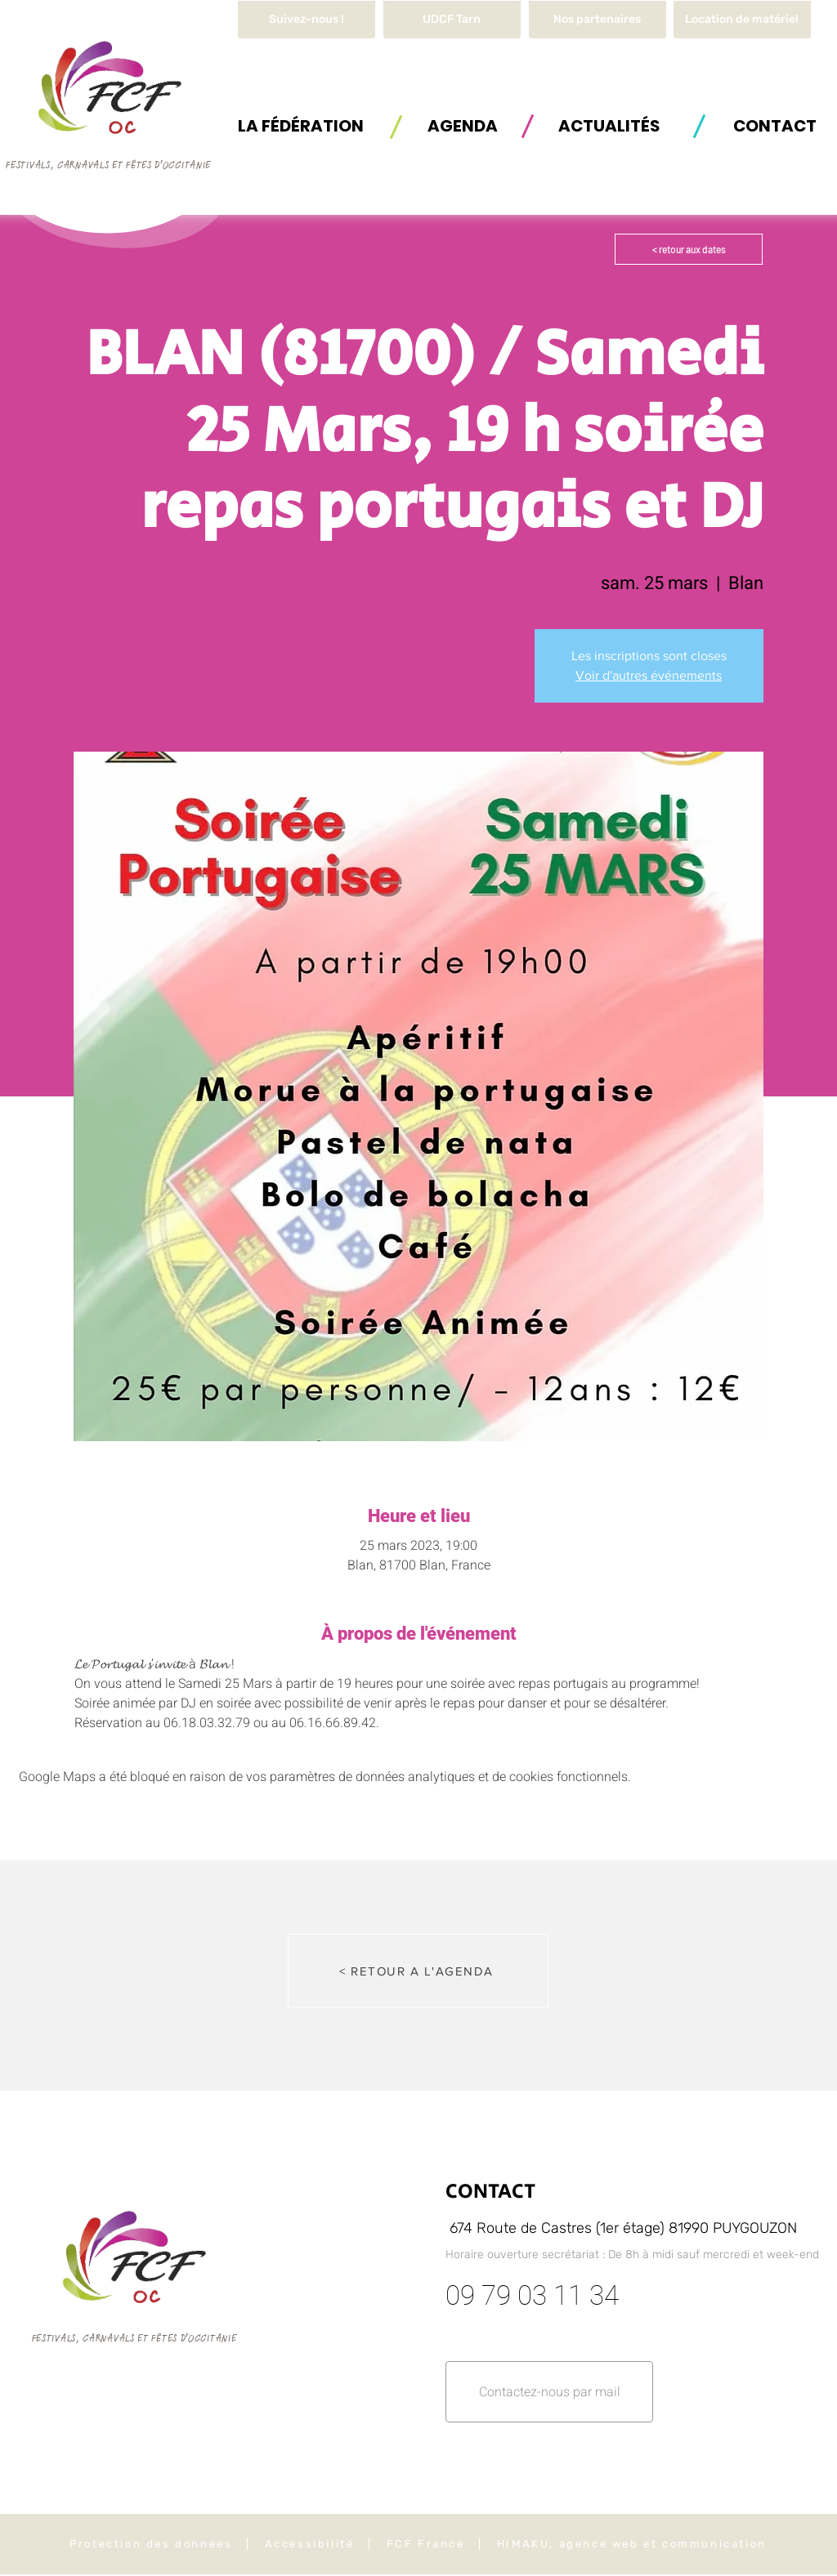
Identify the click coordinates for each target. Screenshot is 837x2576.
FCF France (426, 2544)
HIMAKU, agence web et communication (632, 2544)
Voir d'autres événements (648, 675)
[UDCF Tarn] (452, 19)
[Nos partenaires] (597, 19)
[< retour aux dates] (689, 249)
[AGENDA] (462, 125)
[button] (742, 19)
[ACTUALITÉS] (609, 125)
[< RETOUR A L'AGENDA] (418, 1970)
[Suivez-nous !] (306, 19)
